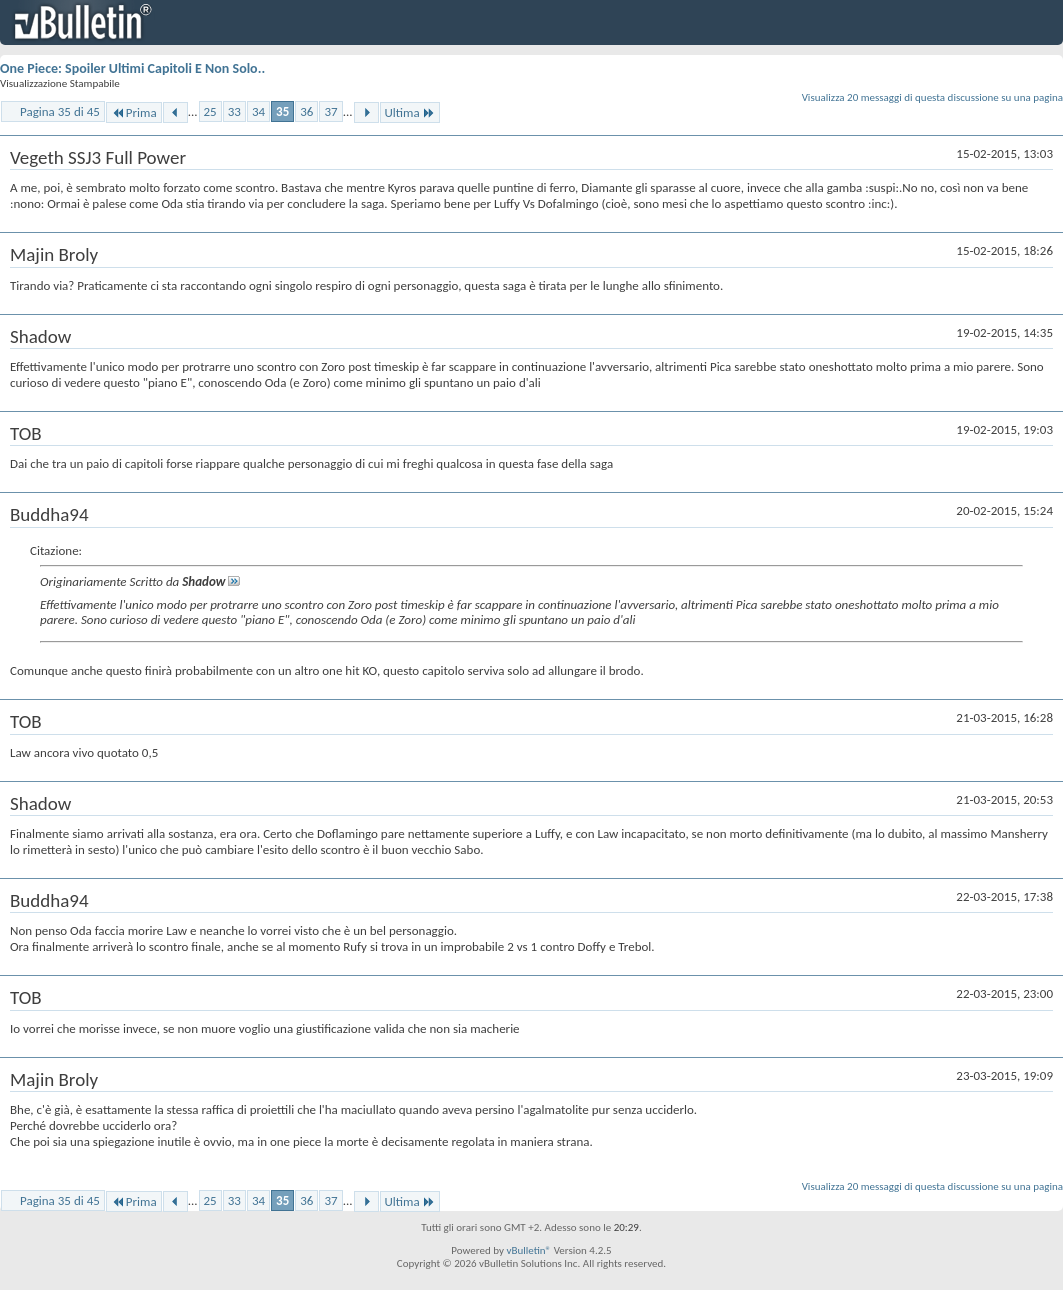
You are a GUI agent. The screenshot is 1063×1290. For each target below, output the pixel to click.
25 (210, 111)
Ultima (410, 112)
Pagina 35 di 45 (60, 111)
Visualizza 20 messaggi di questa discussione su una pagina (932, 97)
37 (330, 111)
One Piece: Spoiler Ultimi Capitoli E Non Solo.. (132, 68)
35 (282, 111)
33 (234, 111)
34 (258, 111)
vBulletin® (528, 1250)
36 (306, 111)
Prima (134, 112)
